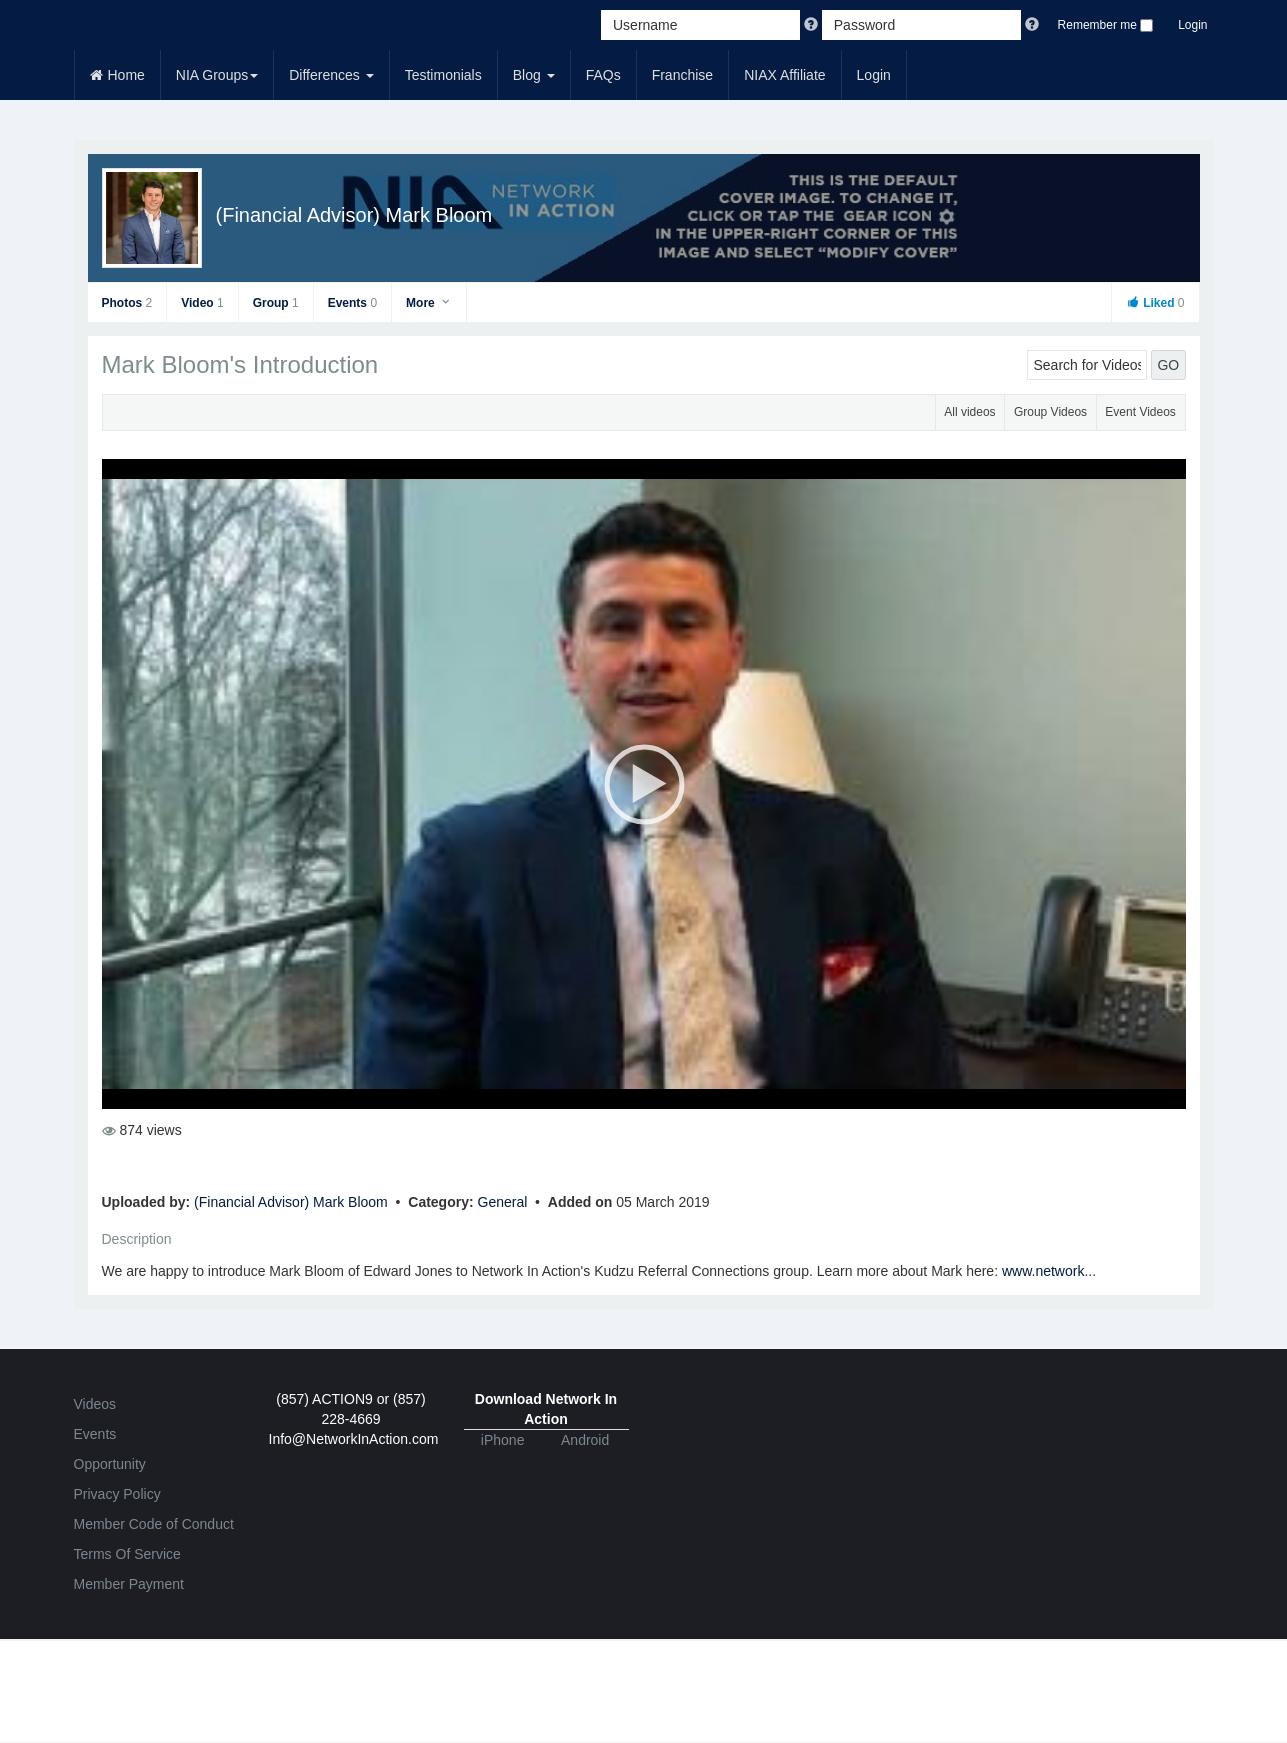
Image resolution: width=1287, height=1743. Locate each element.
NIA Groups (217, 75)
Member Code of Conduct (154, 1524)
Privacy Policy (117, 1494)
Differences (331, 75)
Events (352, 303)
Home (117, 75)
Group (276, 303)
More (429, 303)
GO (1168, 365)
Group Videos (1050, 412)
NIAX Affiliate (784, 75)
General (505, 1202)
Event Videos (1140, 412)
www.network (1043, 1271)
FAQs (603, 75)
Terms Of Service (127, 1554)
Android (585, 1440)
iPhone (503, 1440)
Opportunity (110, 1464)
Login (1192, 25)
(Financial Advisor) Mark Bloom (354, 215)
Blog (534, 75)
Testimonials (443, 75)
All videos (969, 412)
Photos (127, 303)
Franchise (682, 75)
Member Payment (129, 1584)
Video (202, 303)
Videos (95, 1404)
